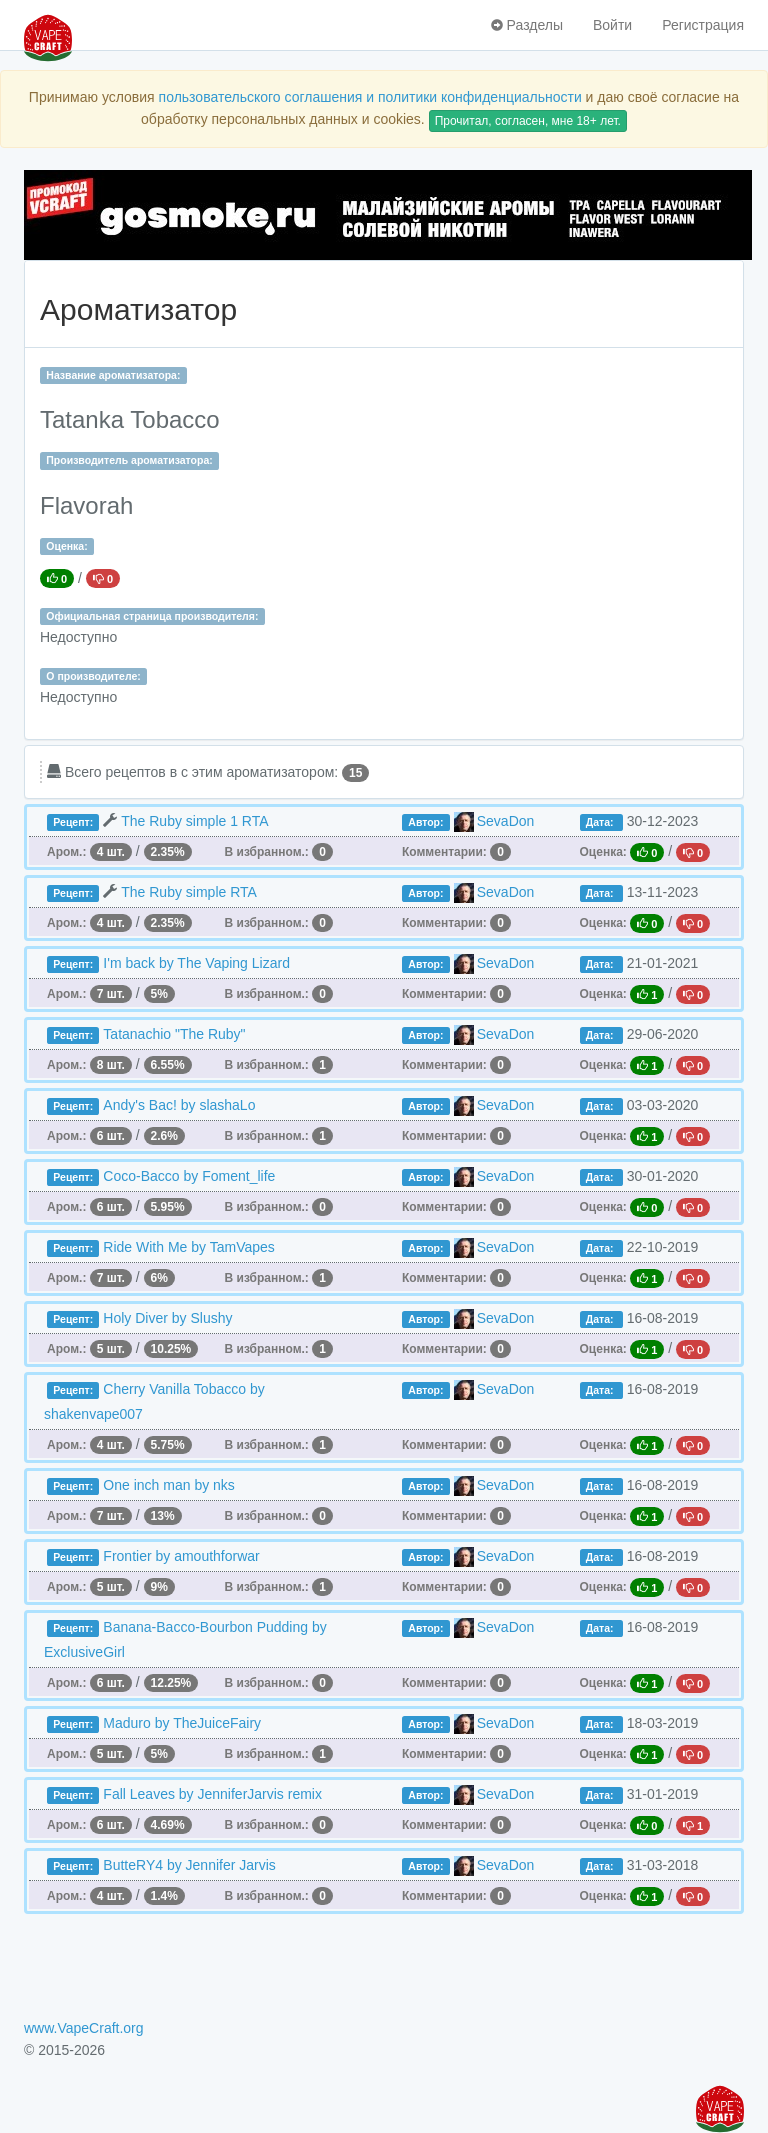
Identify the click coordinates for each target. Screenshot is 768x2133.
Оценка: (66, 546)
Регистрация (703, 25)
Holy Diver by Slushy (167, 1318)
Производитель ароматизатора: (129, 460)
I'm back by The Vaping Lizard (196, 963)
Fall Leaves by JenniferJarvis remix (212, 1794)
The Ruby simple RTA (189, 892)
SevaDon (506, 821)
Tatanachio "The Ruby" (174, 1034)
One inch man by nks (169, 1485)
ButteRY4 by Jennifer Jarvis (189, 1865)
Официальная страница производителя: (152, 616)
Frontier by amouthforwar (181, 1556)
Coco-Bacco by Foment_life (189, 1176)
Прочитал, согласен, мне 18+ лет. (528, 121)
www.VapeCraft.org (84, 2028)
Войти (612, 25)
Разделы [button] (527, 25)
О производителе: (93, 676)
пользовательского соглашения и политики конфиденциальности (370, 97)
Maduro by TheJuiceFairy (182, 1723)
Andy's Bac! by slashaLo (179, 1105)
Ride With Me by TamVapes (188, 1247)
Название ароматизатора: (113, 375)
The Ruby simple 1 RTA (194, 821)
